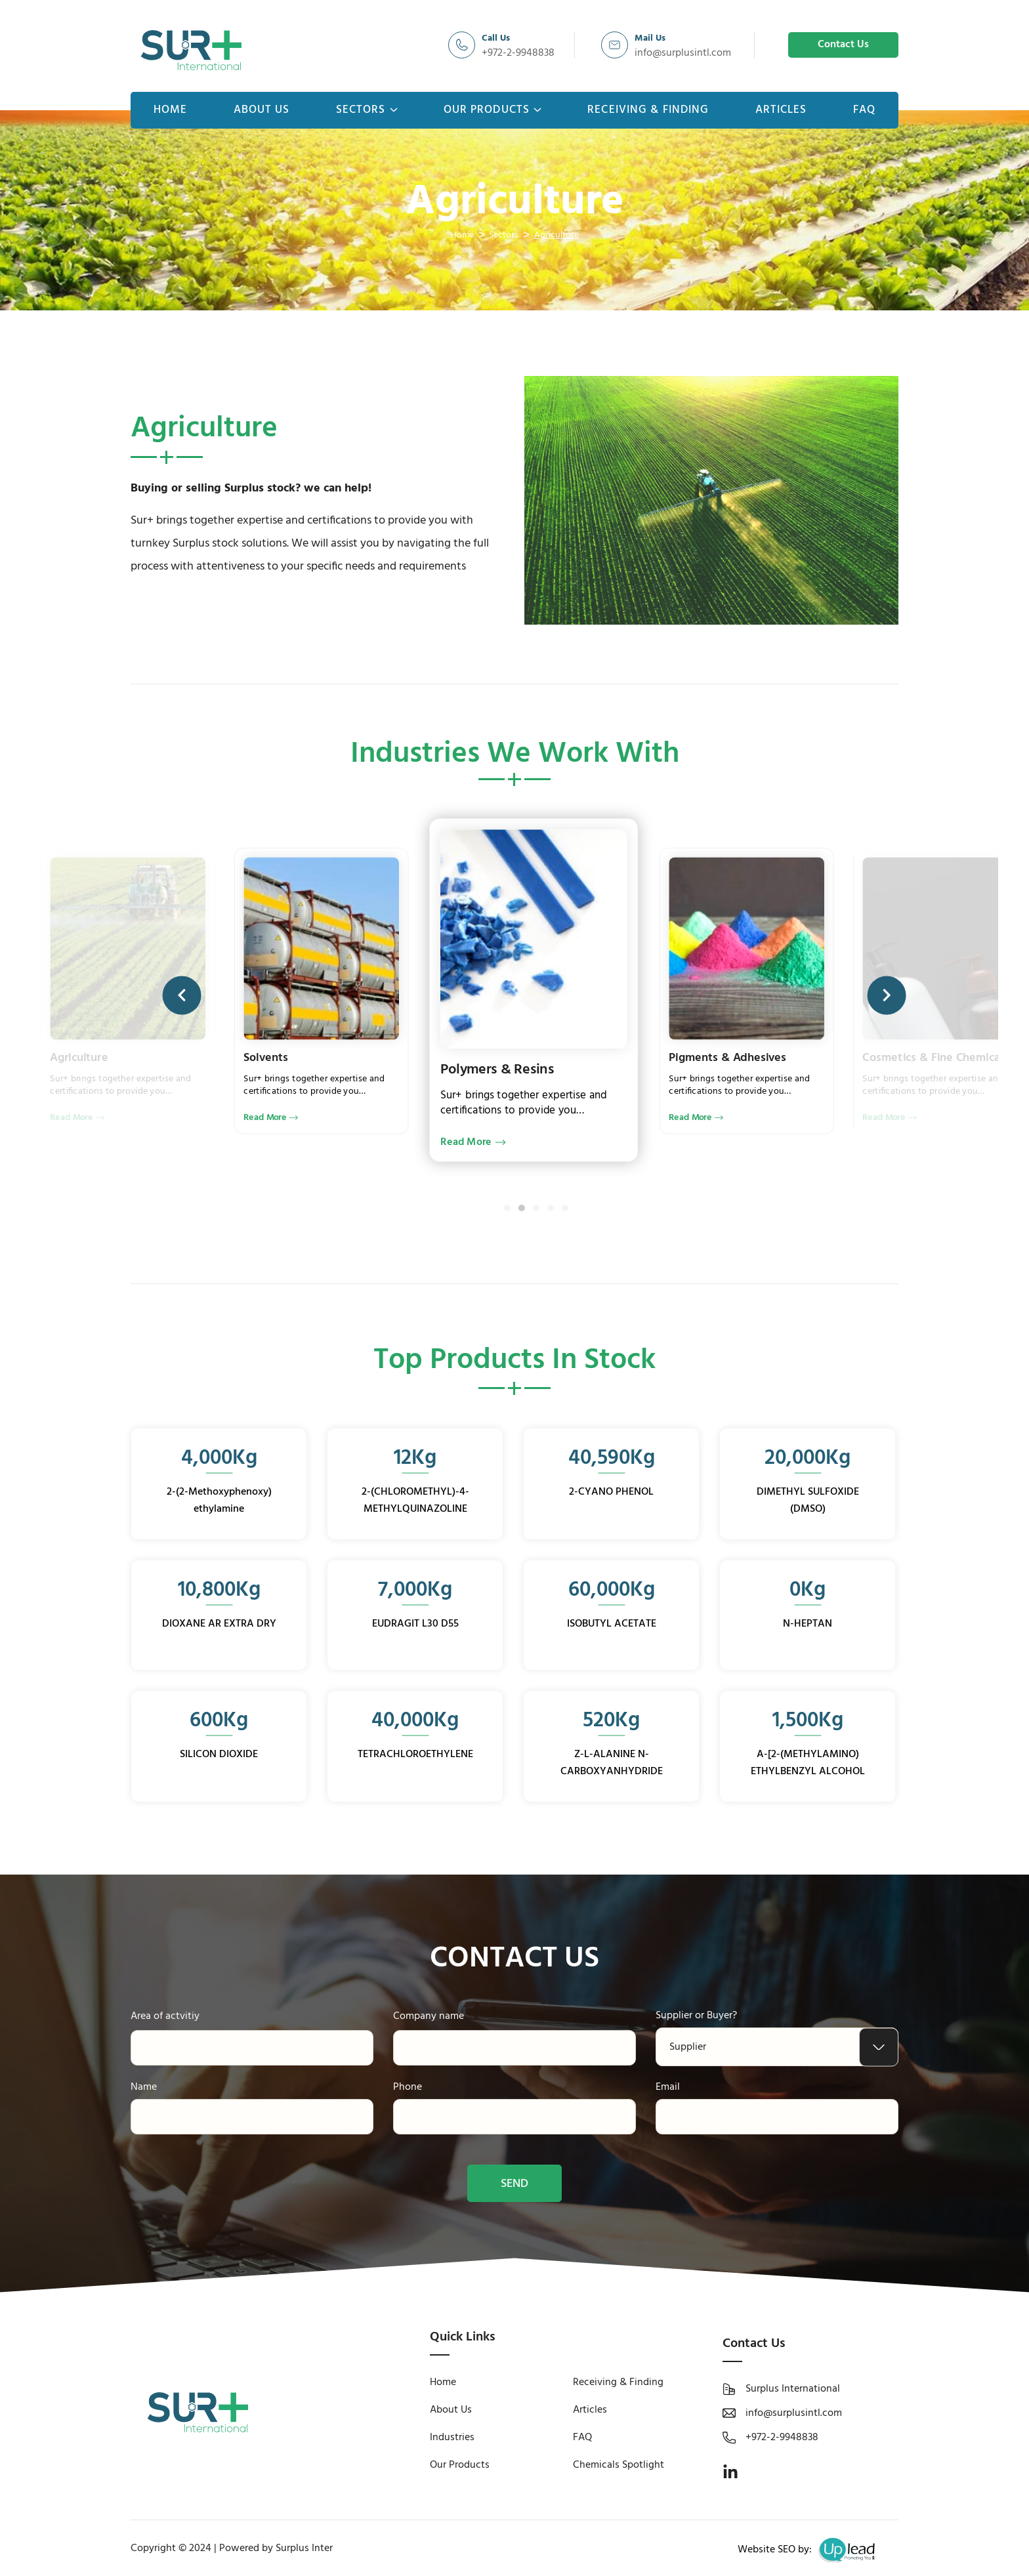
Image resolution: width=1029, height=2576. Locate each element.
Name (144, 2087)
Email (668, 2087)
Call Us (496, 38)
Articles (781, 110)
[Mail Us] (614, 44)
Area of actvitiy (165, 2016)
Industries (452, 2437)
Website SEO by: (809, 2549)
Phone (407, 2087)
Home (170, 110)
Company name (428, 2016)
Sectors (367, 110)
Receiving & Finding (648, 110)
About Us (262, 110)
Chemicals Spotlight (618, 2465)
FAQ (864, 110)
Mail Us (650, 38)
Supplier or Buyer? (696, 2015)
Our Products (492, 110)
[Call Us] (461, 44)
